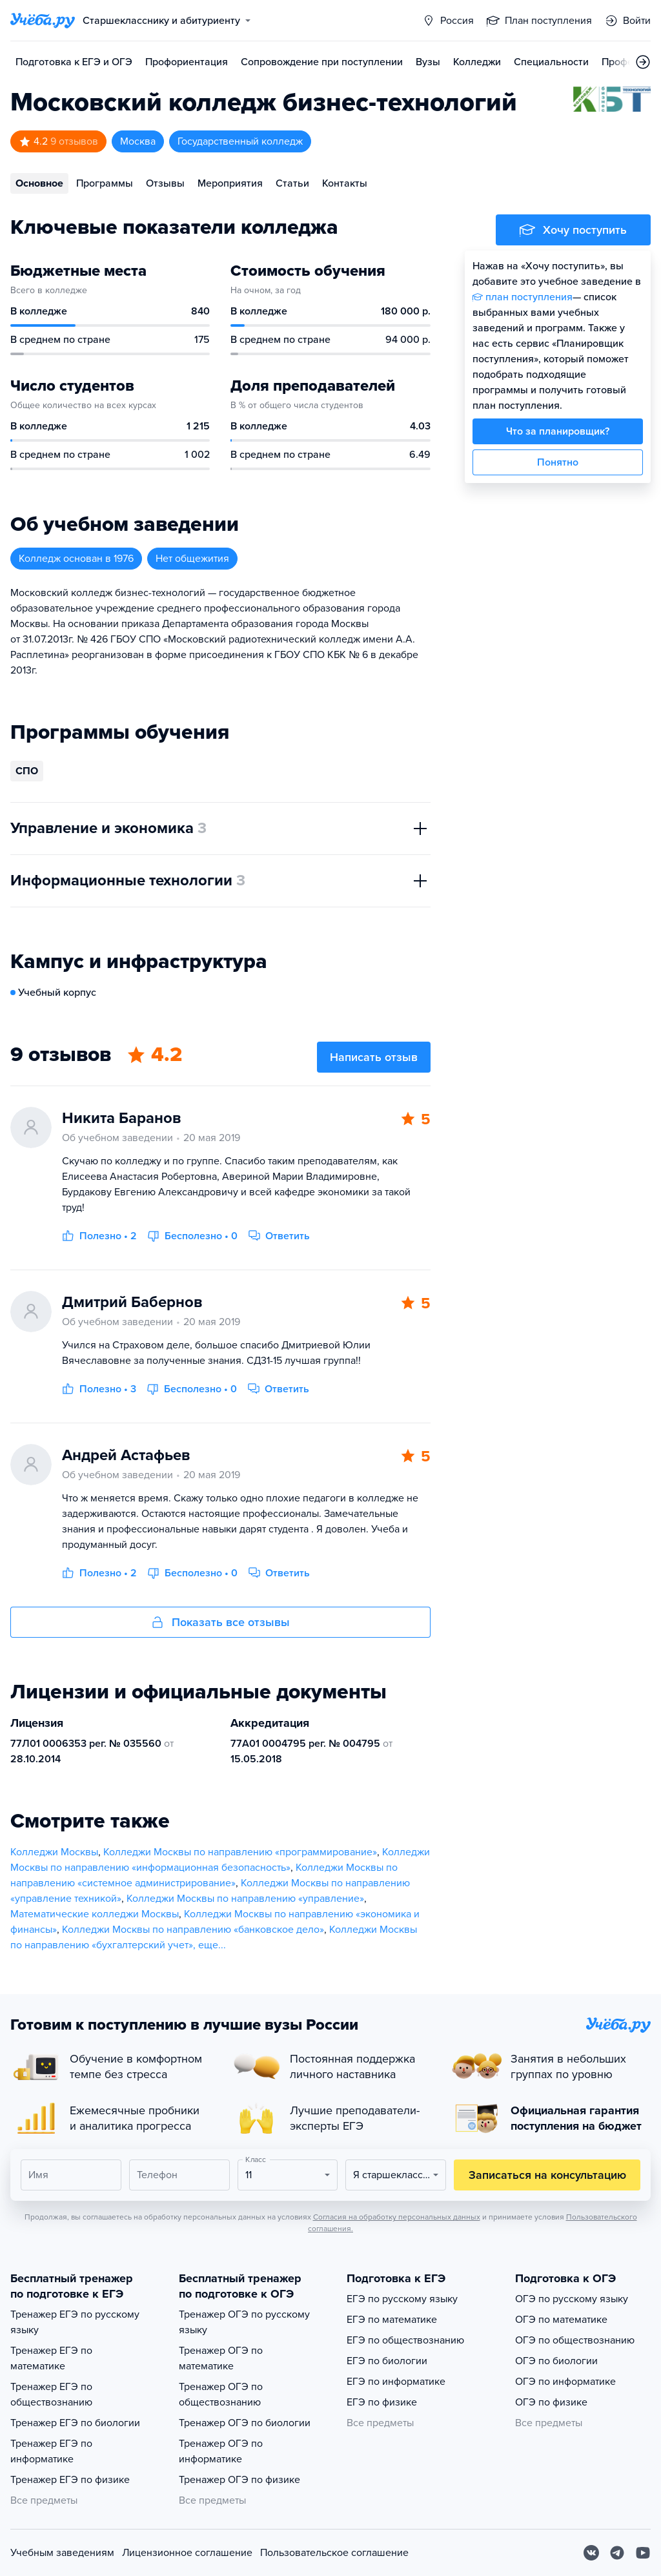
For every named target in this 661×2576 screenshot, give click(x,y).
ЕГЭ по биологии (387, 2360)
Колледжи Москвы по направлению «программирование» (240, 1852)
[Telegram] (617, 2553)
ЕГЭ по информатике (396, 2381)
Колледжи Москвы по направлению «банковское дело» (193, 1929)
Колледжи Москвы (54, 1852)
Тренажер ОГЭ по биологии (244, 2422)
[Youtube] (643, 2553)
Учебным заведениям (62, 2552)
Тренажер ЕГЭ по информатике (51, 2451)
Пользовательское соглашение (334, 2552)
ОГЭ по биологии (556, 2360)
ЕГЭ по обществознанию (405, 2340)
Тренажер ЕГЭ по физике (70, 2479)
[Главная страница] (42, 20)
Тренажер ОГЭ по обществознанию (221, 2394)
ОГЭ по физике (551, 2402)
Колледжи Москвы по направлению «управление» (245, 1898)
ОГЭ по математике (561, 2319)
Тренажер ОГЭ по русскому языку (244, 2322)
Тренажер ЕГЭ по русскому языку (74, 2322)
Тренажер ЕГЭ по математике (51, 2358)
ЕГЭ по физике (382, 2402)
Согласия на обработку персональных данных (396, 2216)
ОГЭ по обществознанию (575, 2340)
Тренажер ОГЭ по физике (239, 2479)
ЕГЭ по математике (392, 2319)
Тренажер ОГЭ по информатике (221, 2451)
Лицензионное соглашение (187, 2552)
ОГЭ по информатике (565, 2381)
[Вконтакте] (591, 2553)
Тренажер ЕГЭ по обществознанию (51, 2394)
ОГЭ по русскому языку (571, 2299)
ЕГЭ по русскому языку (402, 2299)
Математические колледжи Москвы (94, 1914)
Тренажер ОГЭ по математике (221, 2358)
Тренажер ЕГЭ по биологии (75, 2422)
